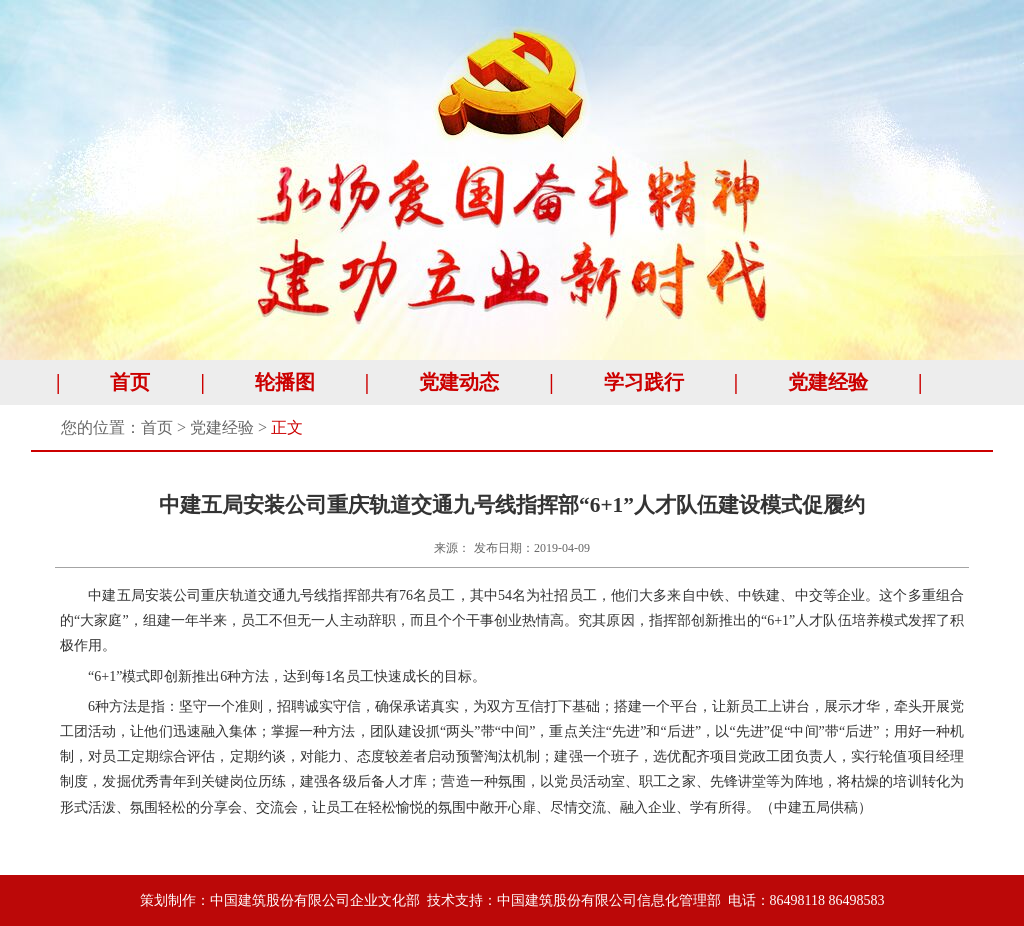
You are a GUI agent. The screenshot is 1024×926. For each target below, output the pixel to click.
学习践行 (644, 382)
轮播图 (285, 382)
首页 (130, 382)
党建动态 (459, 382)
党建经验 (828, 382)
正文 (287, 427)
